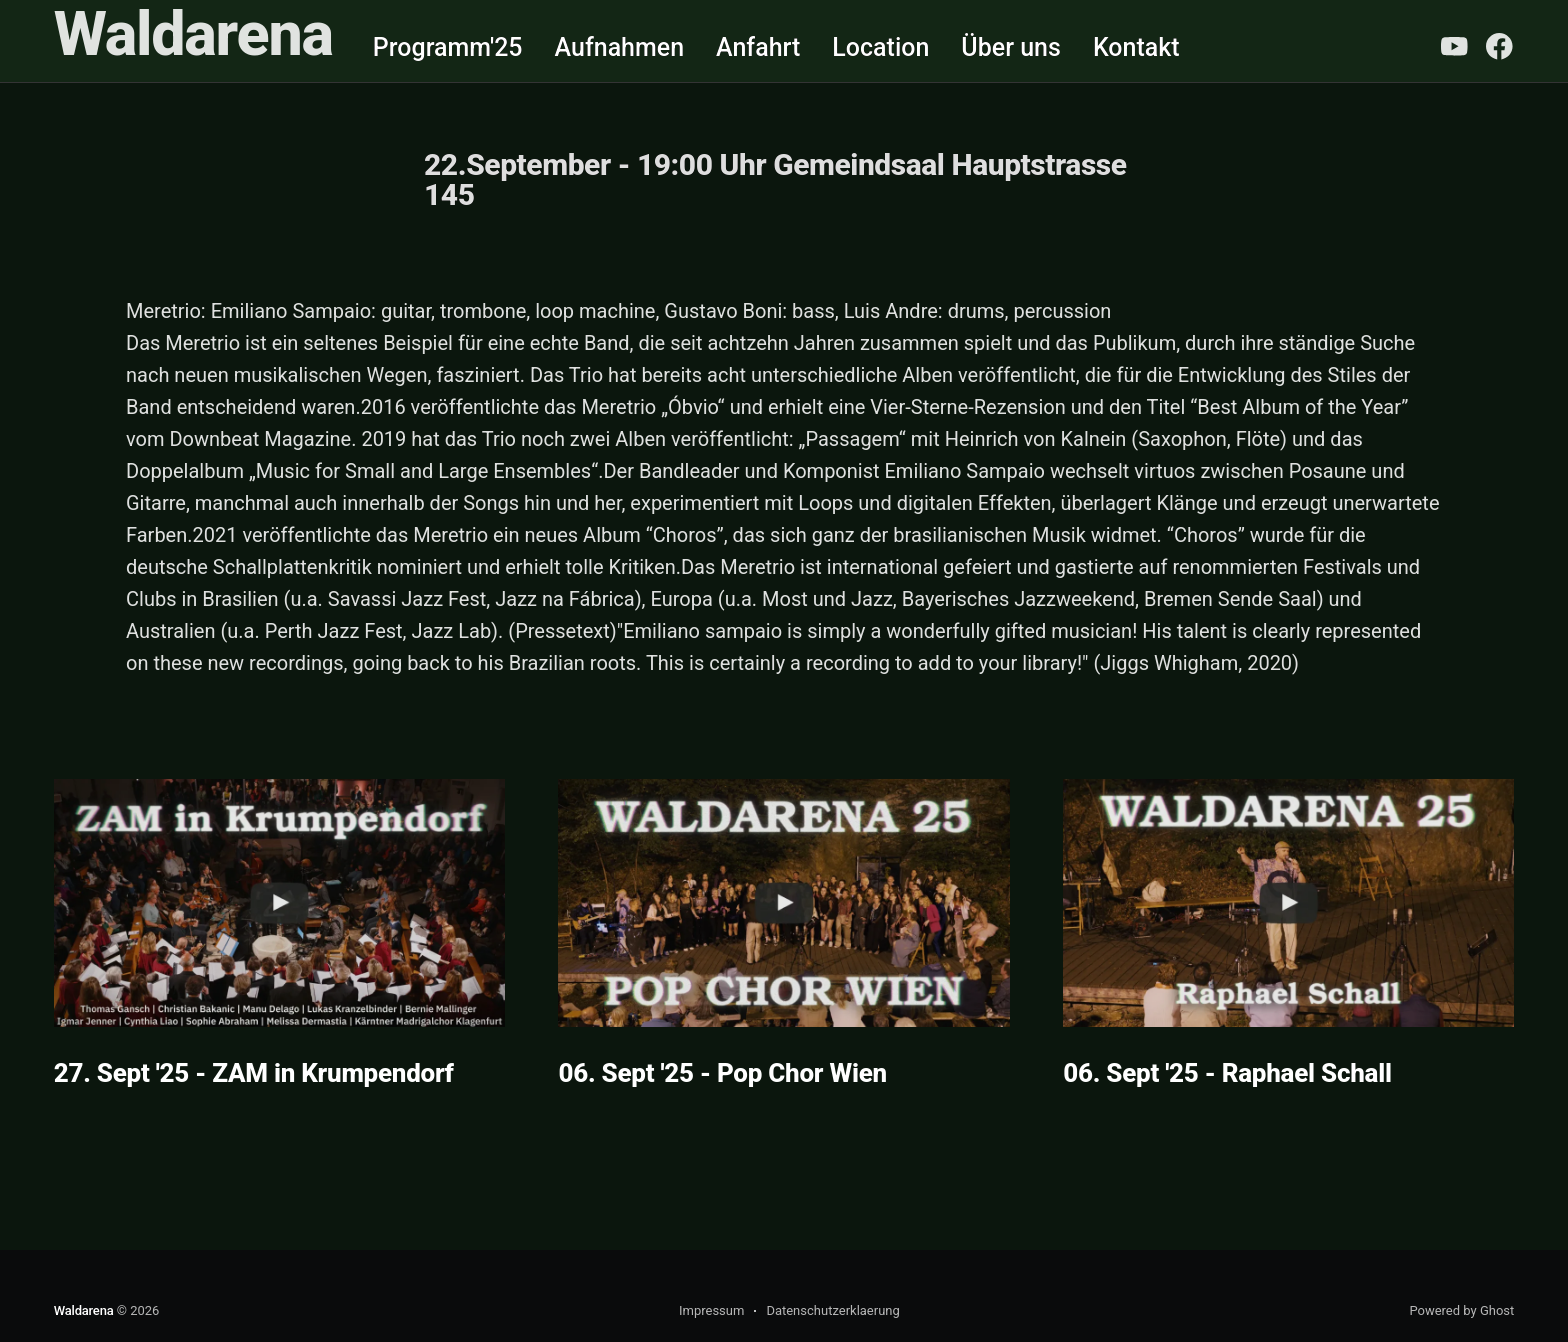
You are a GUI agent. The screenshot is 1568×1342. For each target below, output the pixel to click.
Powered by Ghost (1461, 1310)
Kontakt (1136, 47)
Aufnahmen (620, 47)
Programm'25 (448, 47)
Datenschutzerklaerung (832, 1310)
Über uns (1011, 47)
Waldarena (193, 34)
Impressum (711, 1310)
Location (880, 47)
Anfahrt (758, 47)
